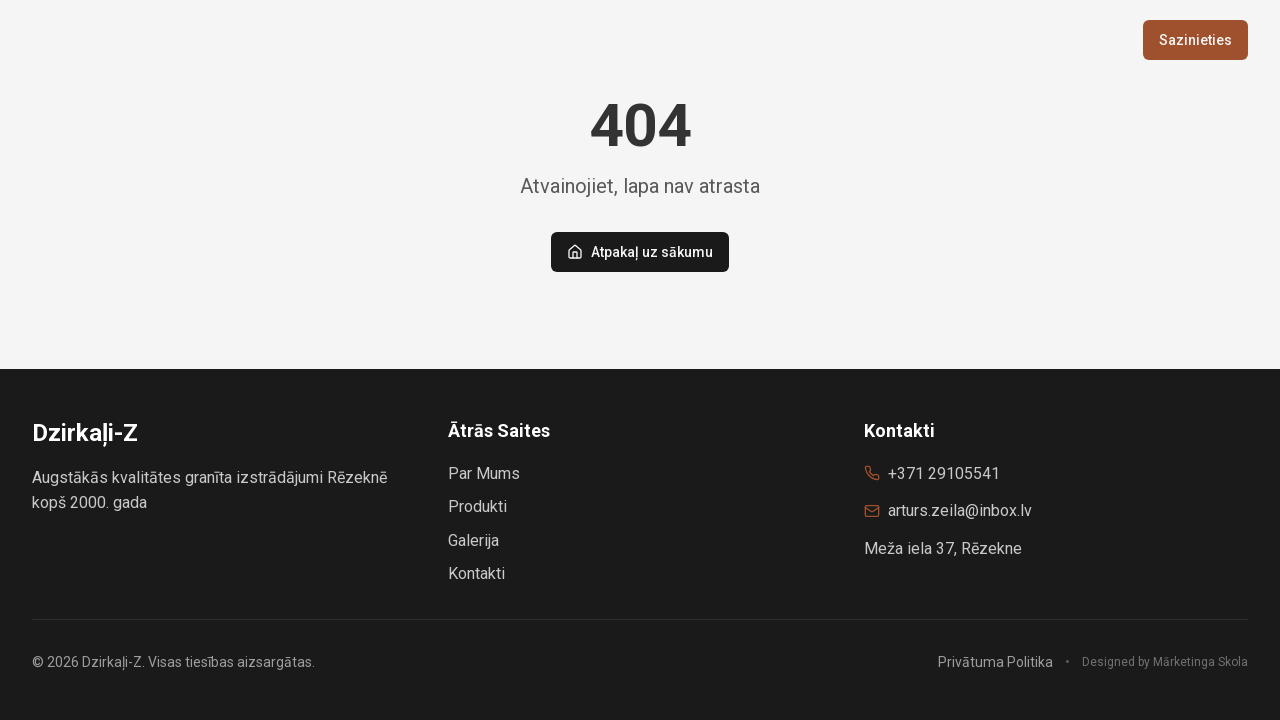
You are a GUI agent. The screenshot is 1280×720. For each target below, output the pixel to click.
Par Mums (484, 473)
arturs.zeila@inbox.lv (960, 510)
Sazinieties (1195, 40)
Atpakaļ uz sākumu (640, 252)
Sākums (730, 39)
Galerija (1083, 39)
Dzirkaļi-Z (85, 40)
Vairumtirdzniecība (954, 39)
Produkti (822, 39)
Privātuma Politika (995, 662)
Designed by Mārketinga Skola (1165, 662)
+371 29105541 (944, 473)
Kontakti (476, 573)
